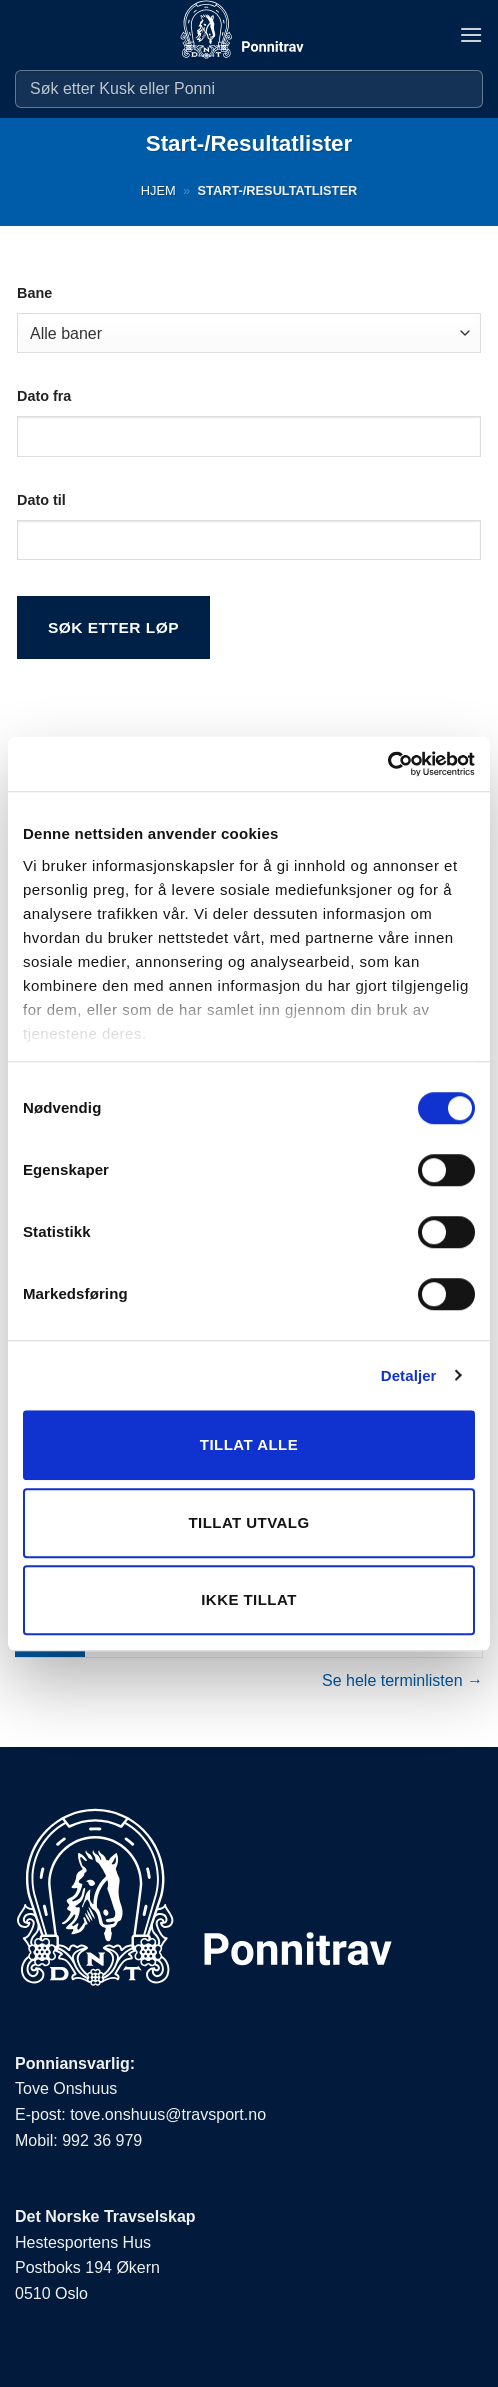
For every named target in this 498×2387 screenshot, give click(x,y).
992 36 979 (102, 2140)
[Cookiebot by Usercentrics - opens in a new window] (387, 764)
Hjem (158, 190)
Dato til (41, 500)
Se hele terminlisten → (402, 1680)
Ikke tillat (249, 1599)
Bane (34, 293)
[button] (471, 34)
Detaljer (409, 1375)
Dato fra (44, 396)
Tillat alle (249, 1444)
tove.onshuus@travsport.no (168, 2114)
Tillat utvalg (248, 1522)
